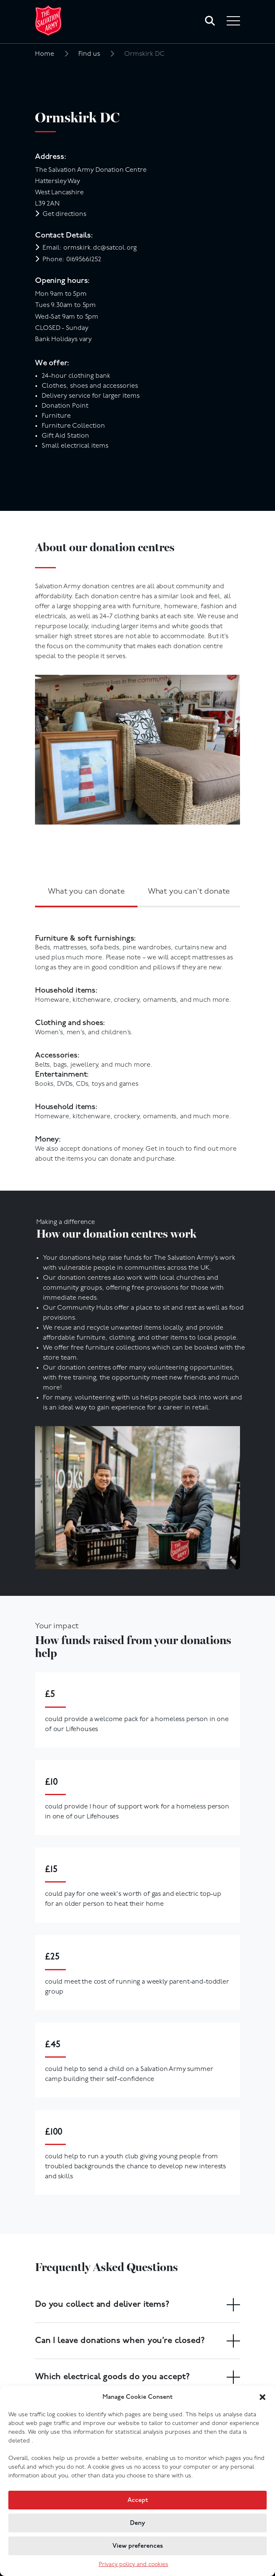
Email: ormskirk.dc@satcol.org (89, 248)
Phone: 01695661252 (71, 259)
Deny (137, 2523)
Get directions (64, 214)
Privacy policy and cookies (133, 2564)
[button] (262, 2397)
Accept (138, 2500)
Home (44, 54)
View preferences (137, 2546)
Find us (89, 54)
